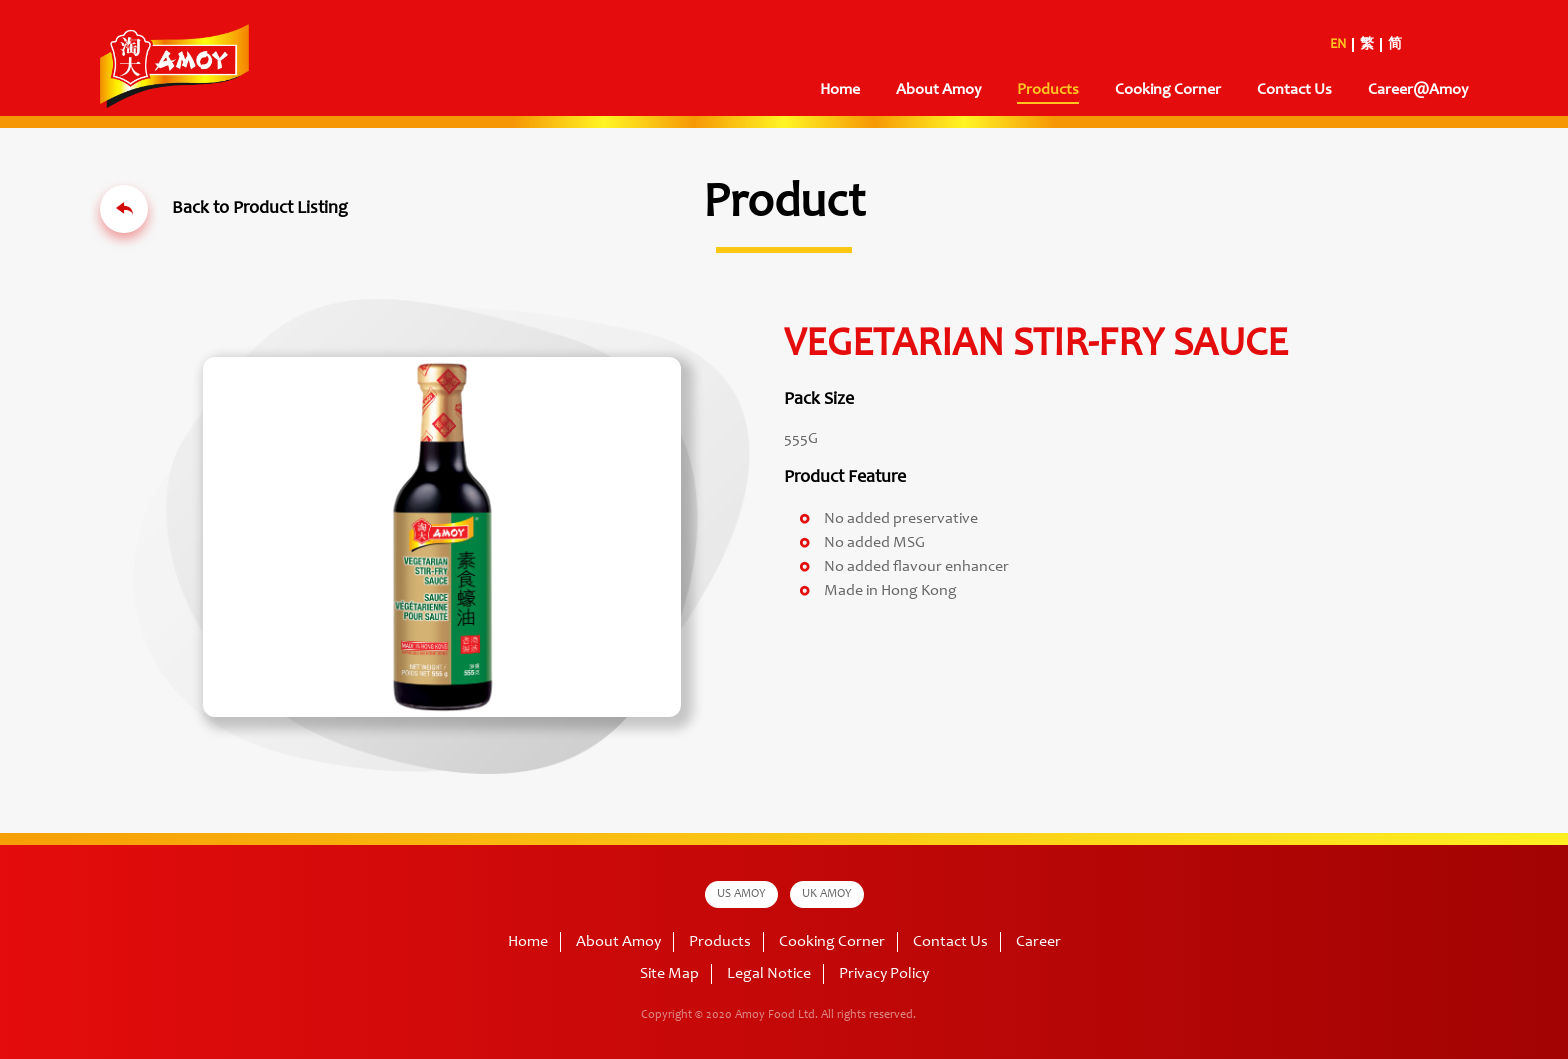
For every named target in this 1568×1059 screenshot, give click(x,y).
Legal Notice (769, 974)
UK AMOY (827, 894)
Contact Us (1294, 90)
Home (840, 90)
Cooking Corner (1168, 90)
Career (1038, 942)
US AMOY (741, 894)
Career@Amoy (1418, 90)
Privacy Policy (884, 974)
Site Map (669, 974)
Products (1048, 90)
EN (1338, 45)
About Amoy (938, 90)
